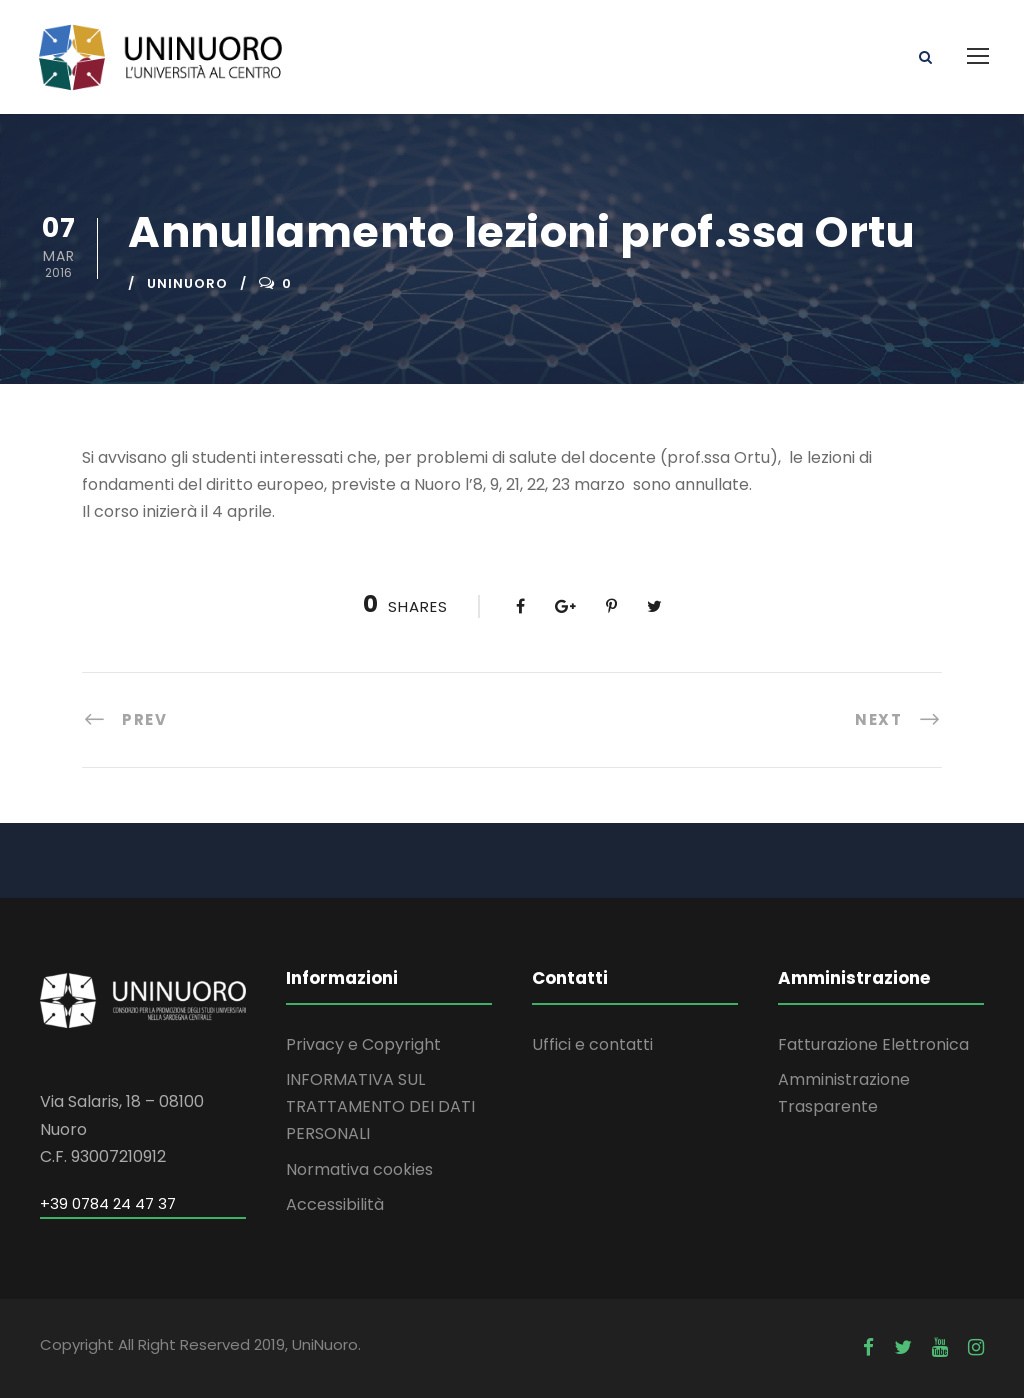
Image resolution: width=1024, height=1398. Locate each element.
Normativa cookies (359, 1169)
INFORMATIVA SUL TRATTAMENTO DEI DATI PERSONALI (380, 1106)
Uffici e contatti (592, 1044)
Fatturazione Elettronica (873, 1044)
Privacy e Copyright (363, 1044)
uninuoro (187, 283)
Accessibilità (335, 1204)
